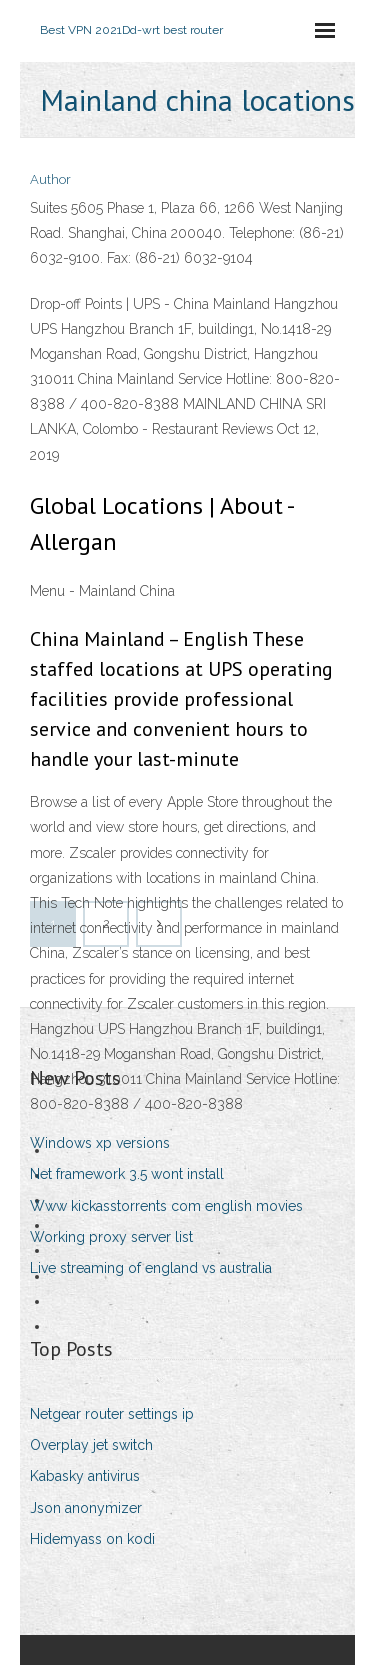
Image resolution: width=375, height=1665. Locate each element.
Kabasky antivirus (85, 1476)
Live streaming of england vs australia (151, 1268)
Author (50, 179)
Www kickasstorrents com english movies (166, 1206)
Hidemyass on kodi (92, 1539)
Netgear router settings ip (112, 1414)
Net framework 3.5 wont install (127, 1174)
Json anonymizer (86, 1508)
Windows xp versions (100, 1143)
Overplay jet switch (91, 1445)
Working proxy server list (111, 1237)
